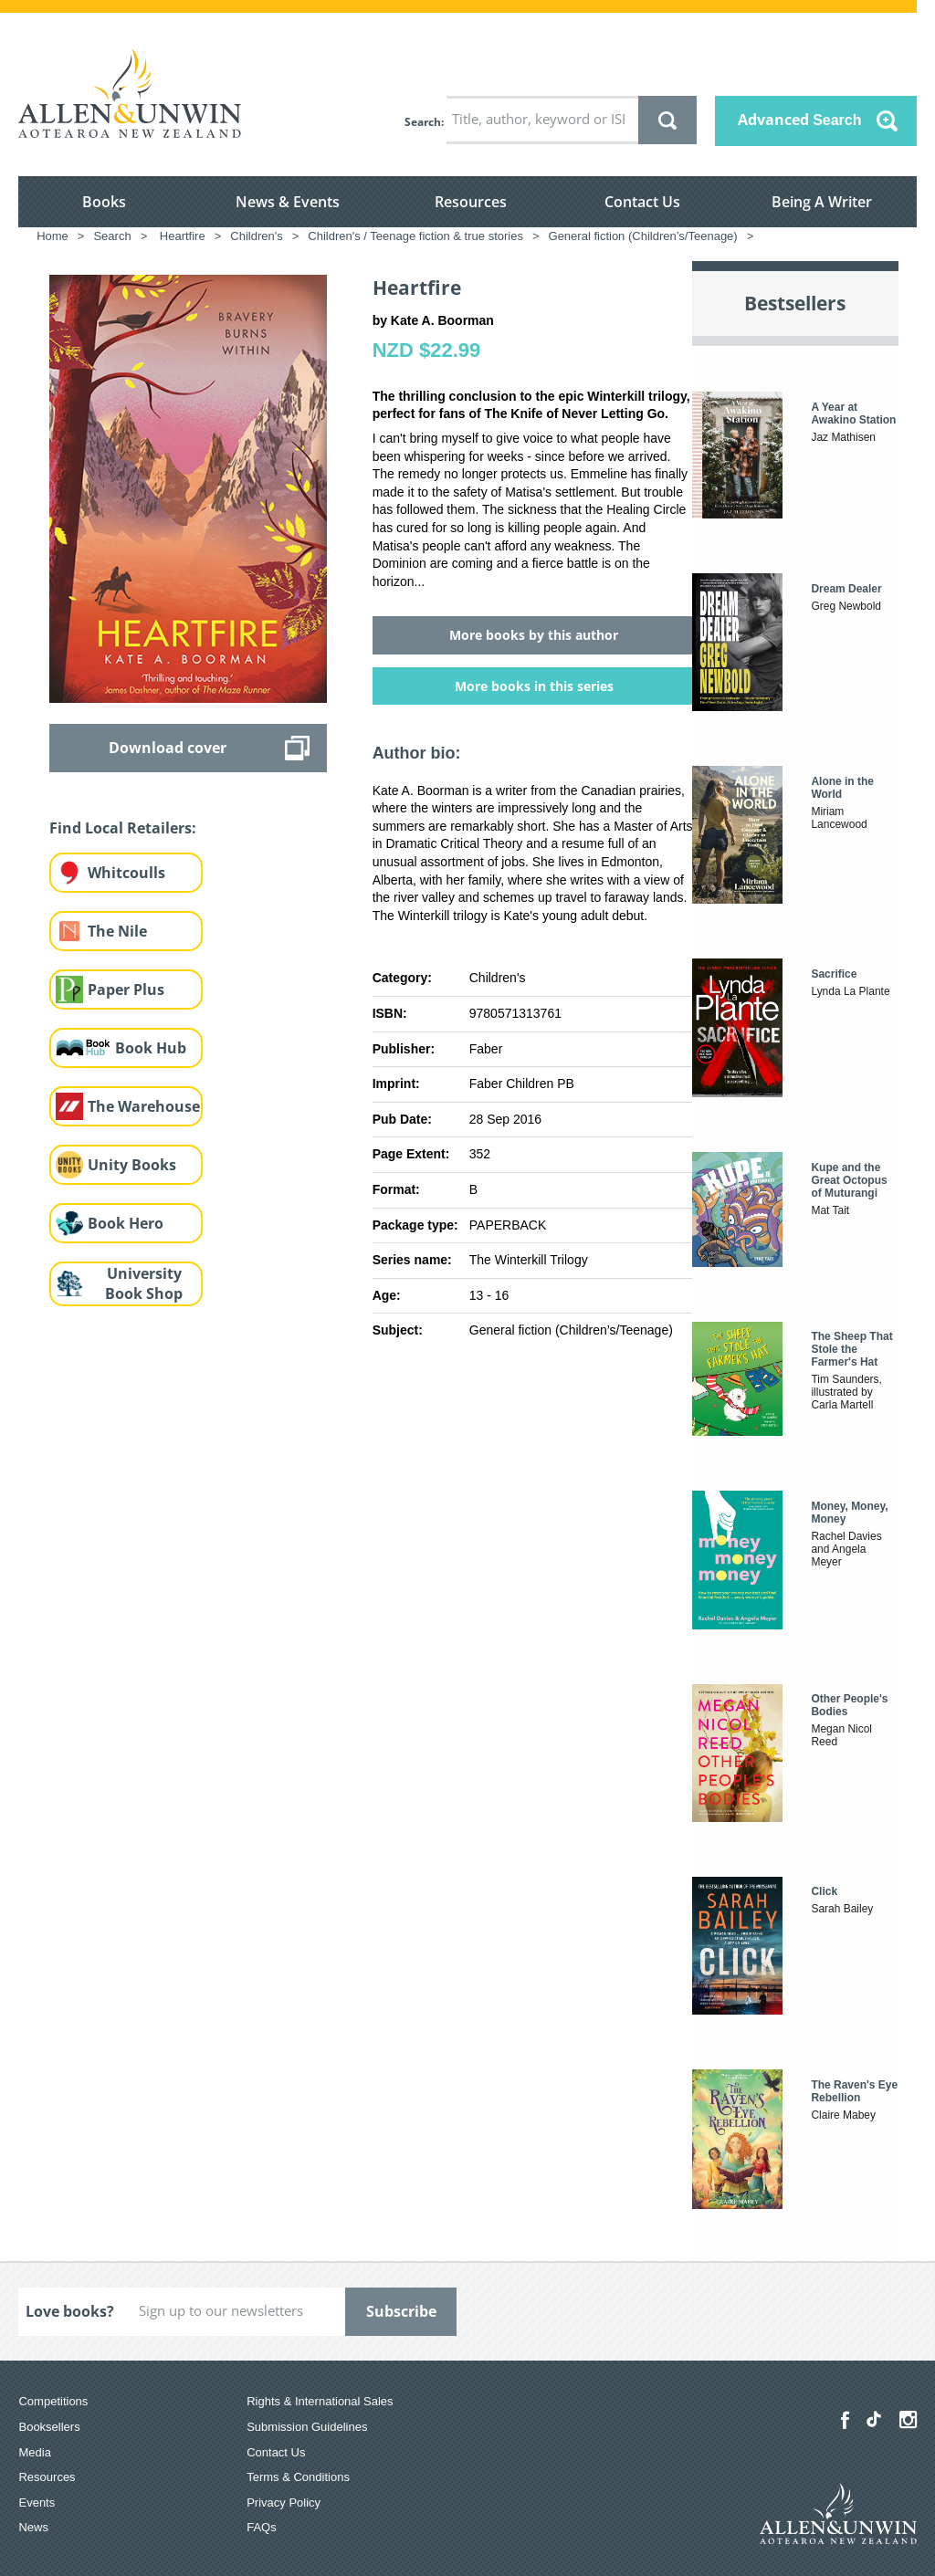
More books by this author (533, 635)
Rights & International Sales (320, 2401)
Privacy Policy (283, 2502)
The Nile (117, 931)
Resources (471, 202)
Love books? (70, 2311)
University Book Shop (144, 1283)
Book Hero (125, 1223)
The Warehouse (144, 1106)
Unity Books (132, 1165)
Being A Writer (822, 202)
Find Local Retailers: (122, 828)
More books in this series (534, 686)
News (33, 2527)
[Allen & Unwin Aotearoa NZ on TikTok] (874, 2419)
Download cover (167, 748)
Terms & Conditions (298, 2477)
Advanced (800, 120)
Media (34, 2452)
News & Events (288, 202)
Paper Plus (126, 989)
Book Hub (150, 1048)
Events (36, 2502)
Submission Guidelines (307, 2427)
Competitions (53, 2401)
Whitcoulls (126, 873)
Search (422, 122)
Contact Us (642, 202)
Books (104, 202)
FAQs (262, 2527)
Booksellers (48, 2427)
